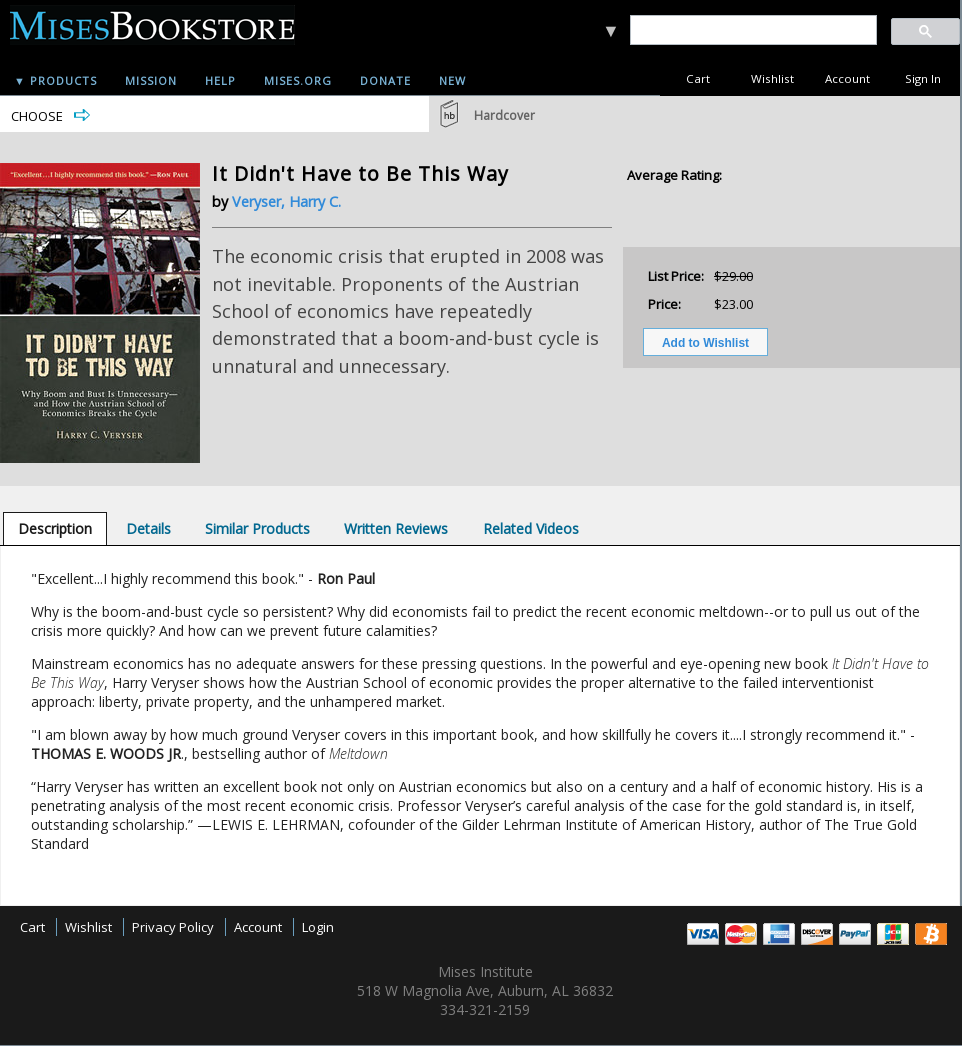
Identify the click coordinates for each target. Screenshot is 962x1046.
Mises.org (298, 80)
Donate (385, 80)
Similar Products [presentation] (257, 528)
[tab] (55, 528)
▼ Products (55, 80)
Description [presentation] (55, 528)
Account (847, 78)
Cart (698, 78)
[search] (752, 30)
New (452, 80)
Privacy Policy (173, 927)
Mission (151, 80)
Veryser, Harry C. (286, 201)
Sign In (923, 78)
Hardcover (504, 115)
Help (220, 80)
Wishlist (772, 78)
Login (318, 927)
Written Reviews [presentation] (396, 528)
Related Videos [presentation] (531, 528)
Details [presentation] (148, 528)
